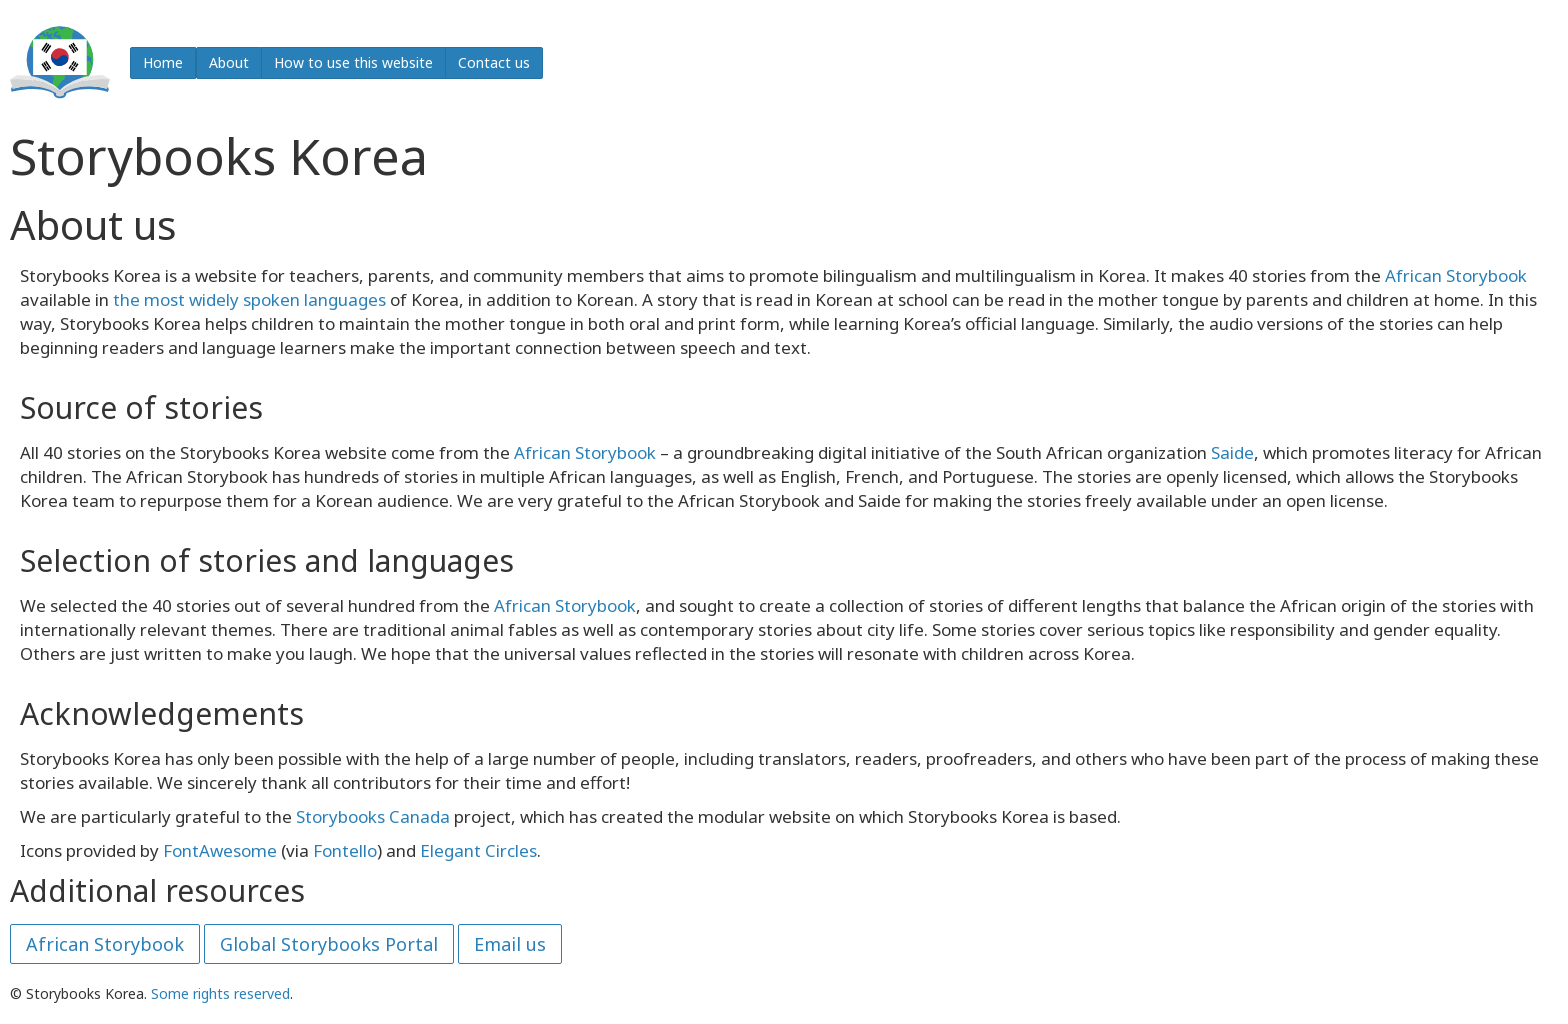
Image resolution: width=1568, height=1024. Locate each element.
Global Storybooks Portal (329, 944)
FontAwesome (220, 850)
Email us (510, 944)
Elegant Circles (478, 850)
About (229, 62)
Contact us (494, 62)
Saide (1232, 452)
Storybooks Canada (373, 816)
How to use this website (353, 62)
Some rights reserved (220, 993)
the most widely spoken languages (249, 299)
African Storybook (1456, 275)
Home (163, 62)
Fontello (345, 850)
